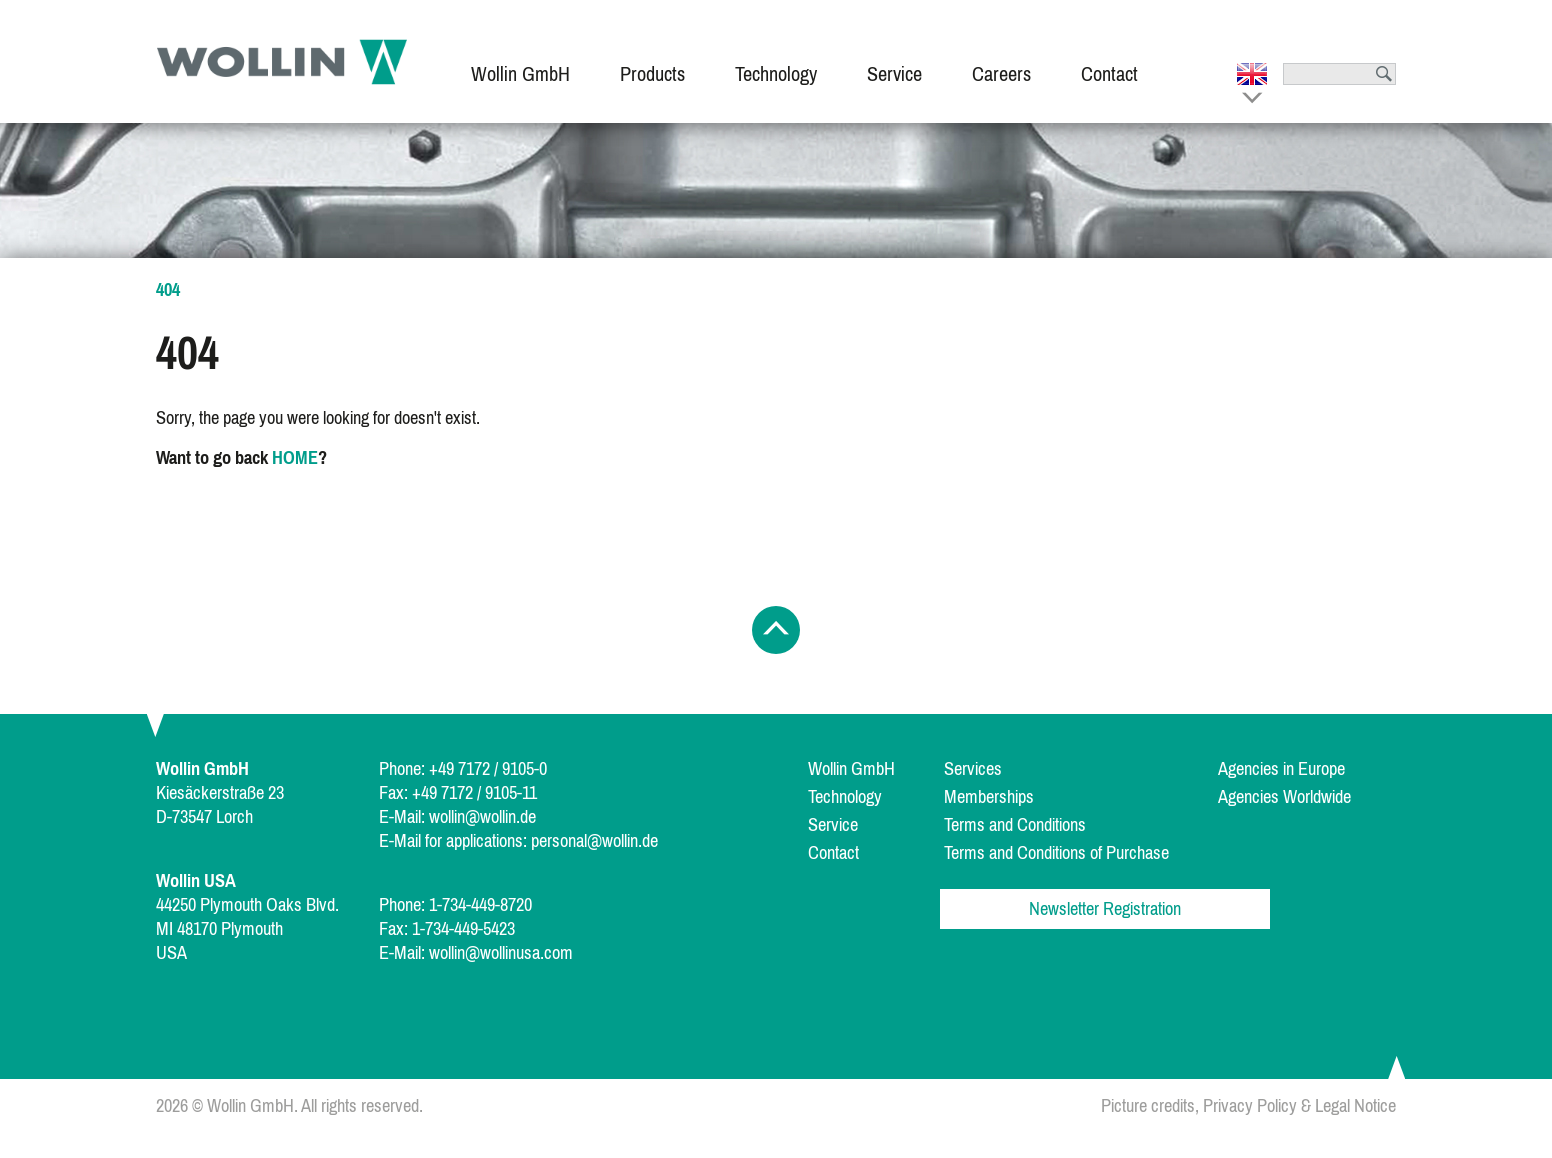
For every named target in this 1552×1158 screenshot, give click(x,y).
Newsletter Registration (1105, 909)
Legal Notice (1355, 1106)
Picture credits (1148, 1106)
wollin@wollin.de (482, 817)
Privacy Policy (1250, 1106)
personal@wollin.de (594, 841)
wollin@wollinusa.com (501, 953)
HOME (295, 458)
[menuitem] (520, 61)
